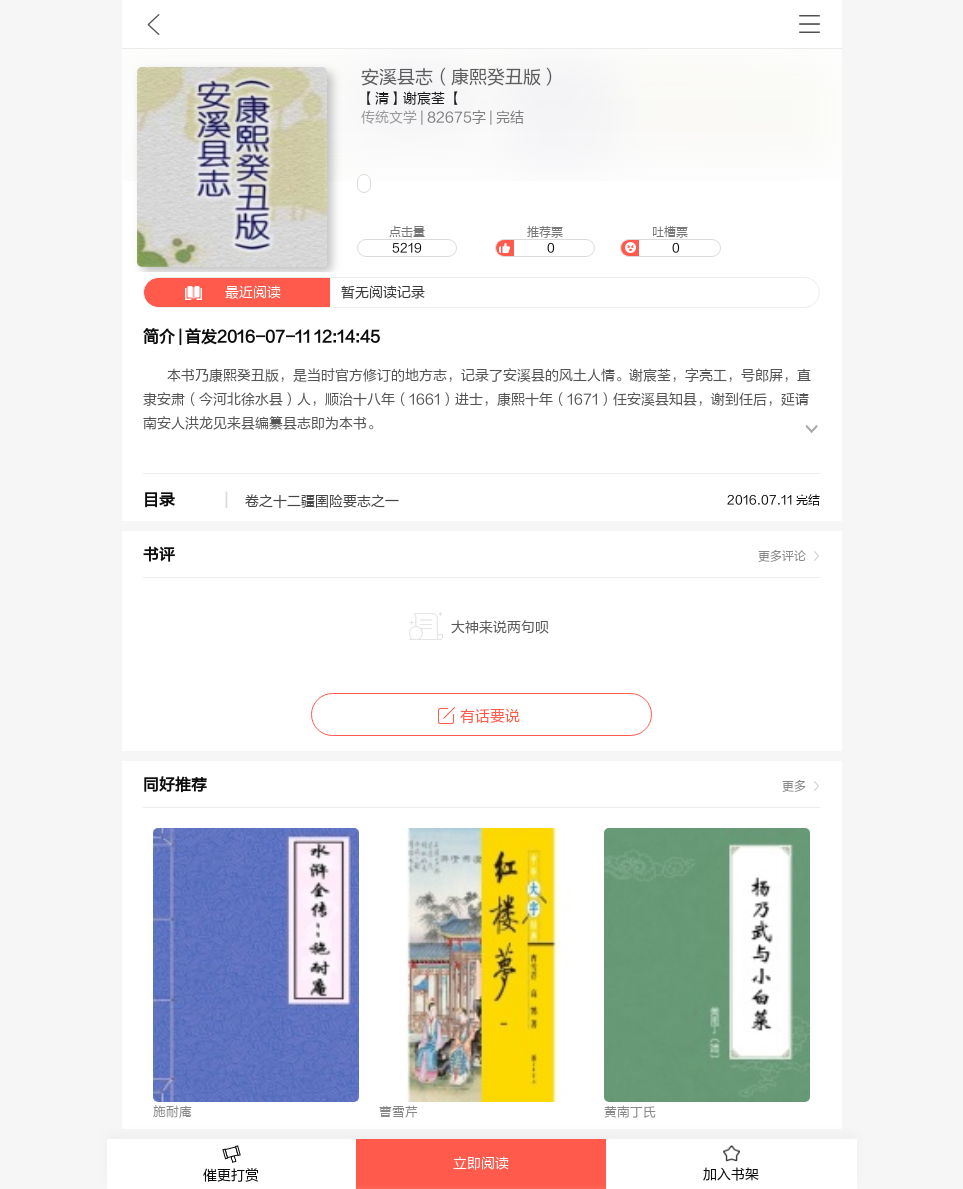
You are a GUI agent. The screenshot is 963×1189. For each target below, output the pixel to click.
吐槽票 (670, 241)
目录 (159, 500)
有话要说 (481, 716)
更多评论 (782, 556)
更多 (794, 786)
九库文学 (153, 24)
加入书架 (731, 1164)
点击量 (407, 241)
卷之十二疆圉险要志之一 (322, 502)
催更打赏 (232, 1164)
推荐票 (545, 241)
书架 (809, 24)
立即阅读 (481, 1164)
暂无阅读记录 (284, 292)
